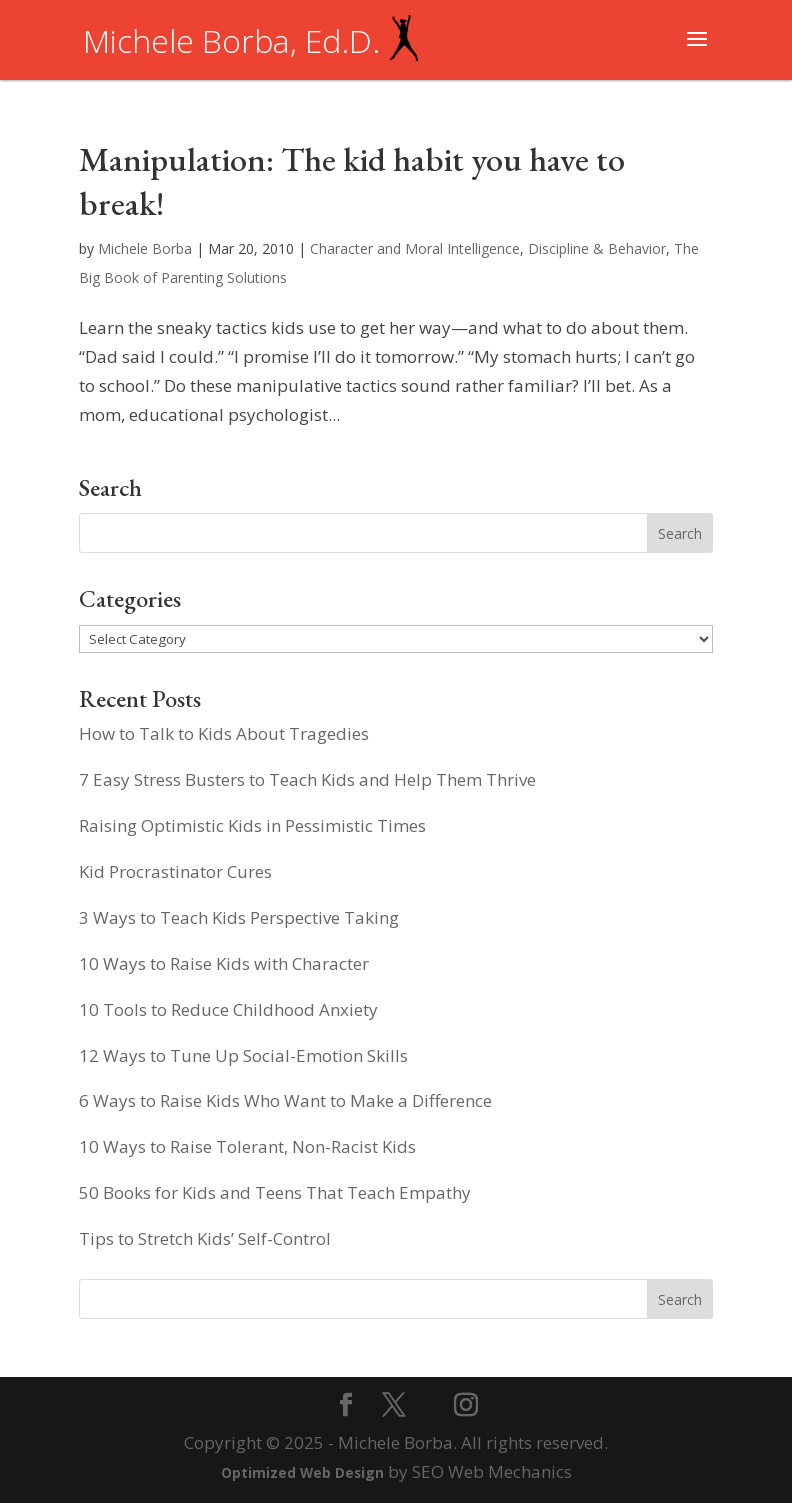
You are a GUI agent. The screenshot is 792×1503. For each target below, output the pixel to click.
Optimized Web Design (302, 1472)
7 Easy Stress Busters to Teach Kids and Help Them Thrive (307, 779)
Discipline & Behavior (597, 248)
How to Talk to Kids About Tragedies (224, 733)
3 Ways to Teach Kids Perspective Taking (239, 917)
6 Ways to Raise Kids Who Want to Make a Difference (285, 1100)
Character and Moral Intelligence (415, 248)
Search (680, 1299)
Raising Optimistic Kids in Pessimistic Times (252, 825)
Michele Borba (145, 248)
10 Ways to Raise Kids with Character (224, 963)
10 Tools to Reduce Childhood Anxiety (228, 1009)
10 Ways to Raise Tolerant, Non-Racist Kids (247, 1146)
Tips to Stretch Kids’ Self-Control (205, 1238)
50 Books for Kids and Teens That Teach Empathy (275, 1192)
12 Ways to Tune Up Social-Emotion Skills (243, 1055)
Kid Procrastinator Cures (175, 871)
